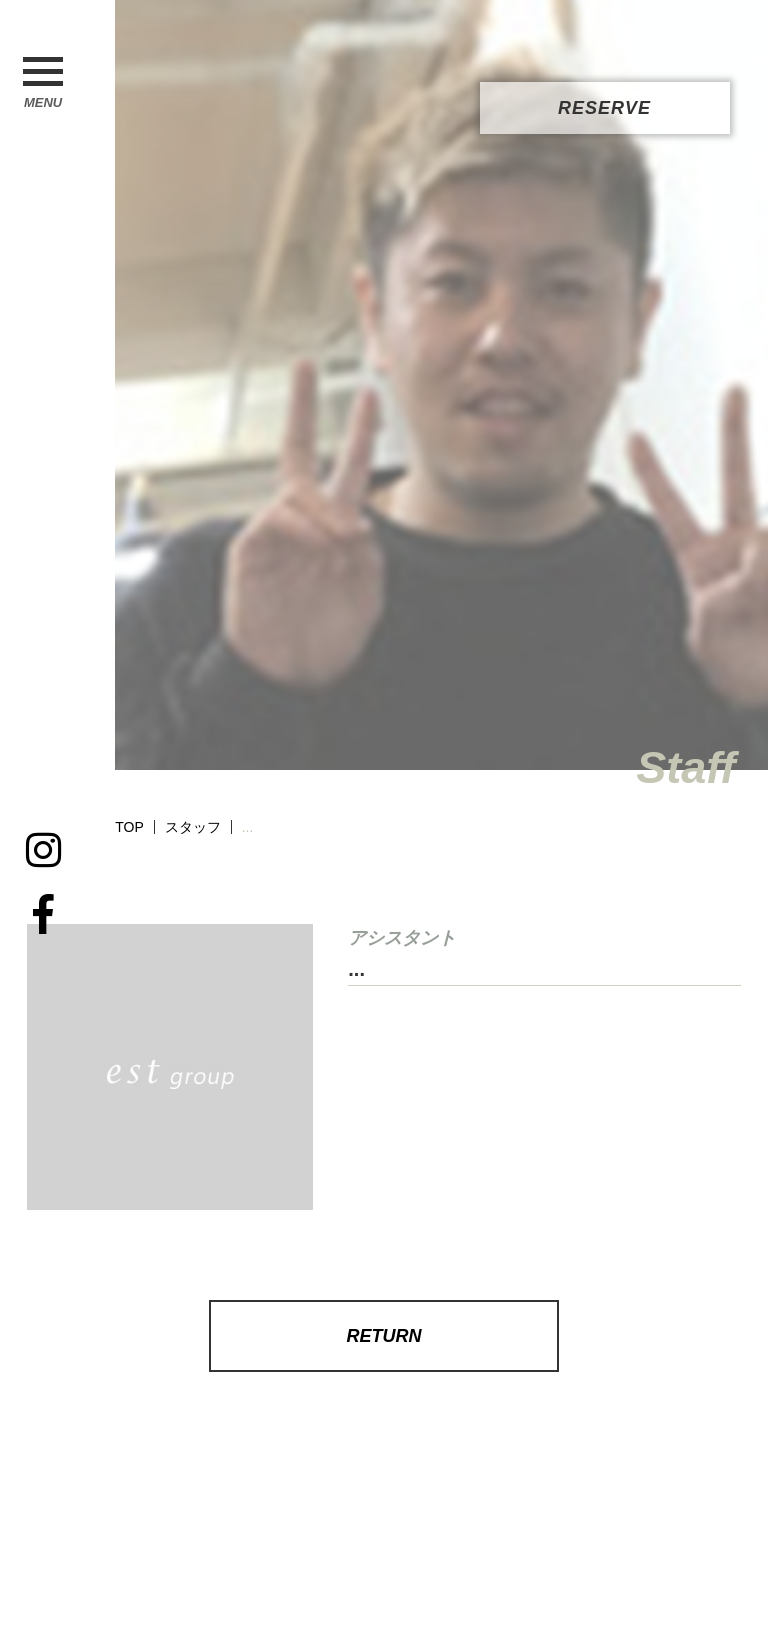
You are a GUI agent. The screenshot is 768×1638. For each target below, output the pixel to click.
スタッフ (193, 827)
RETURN (383, 1336)
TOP (129, 827)
